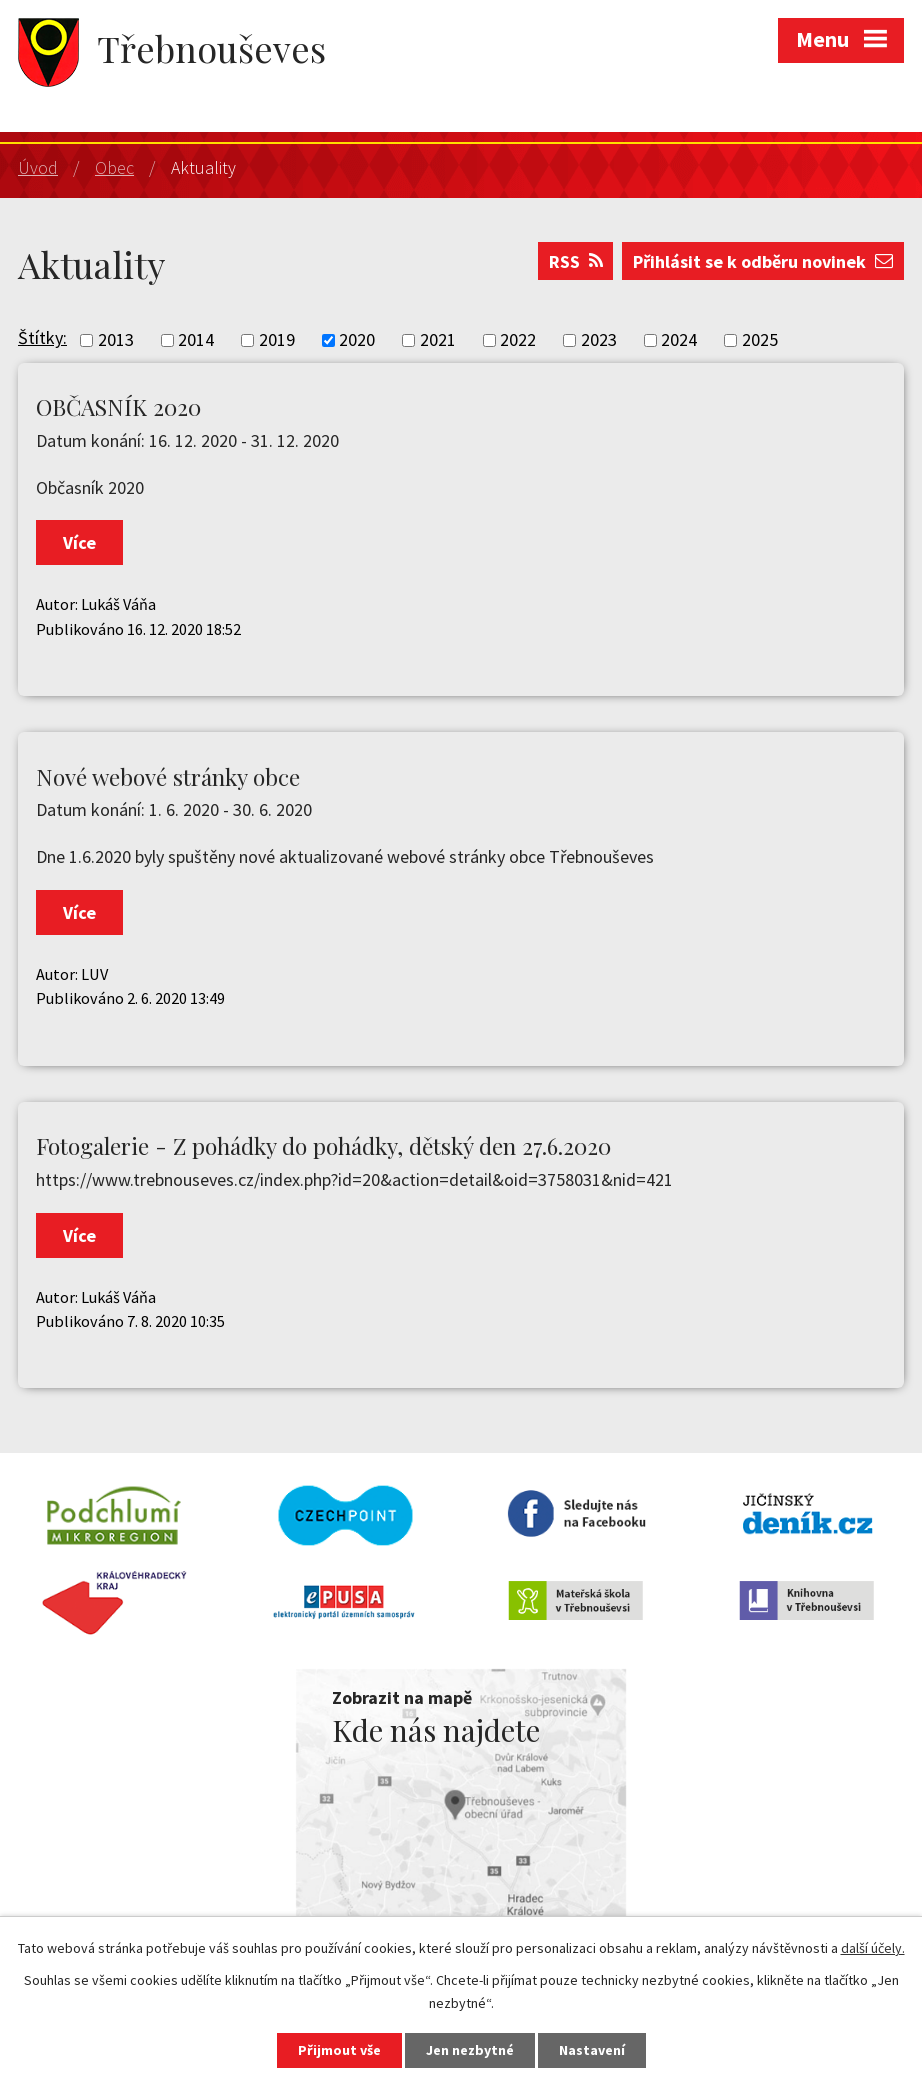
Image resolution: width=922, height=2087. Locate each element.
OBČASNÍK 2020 (118, 407)
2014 (196, 340)
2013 (116, 340)
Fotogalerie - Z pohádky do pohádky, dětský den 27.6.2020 (323, 1146)
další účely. (873, 1948)
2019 (277, 340)
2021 (438, 340)
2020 (357, 340)
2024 (679, 340)
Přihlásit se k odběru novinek (763, 261)
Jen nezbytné (470, 2050)
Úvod (38, 167)
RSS (576, 261)
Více (79, 542)
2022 (518, 340)
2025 (760, 340)
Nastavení (592, 2050)
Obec (114, 167)
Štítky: (42, 337)
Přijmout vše (339, 2050)
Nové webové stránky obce (168, 777)
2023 (599, 340)
